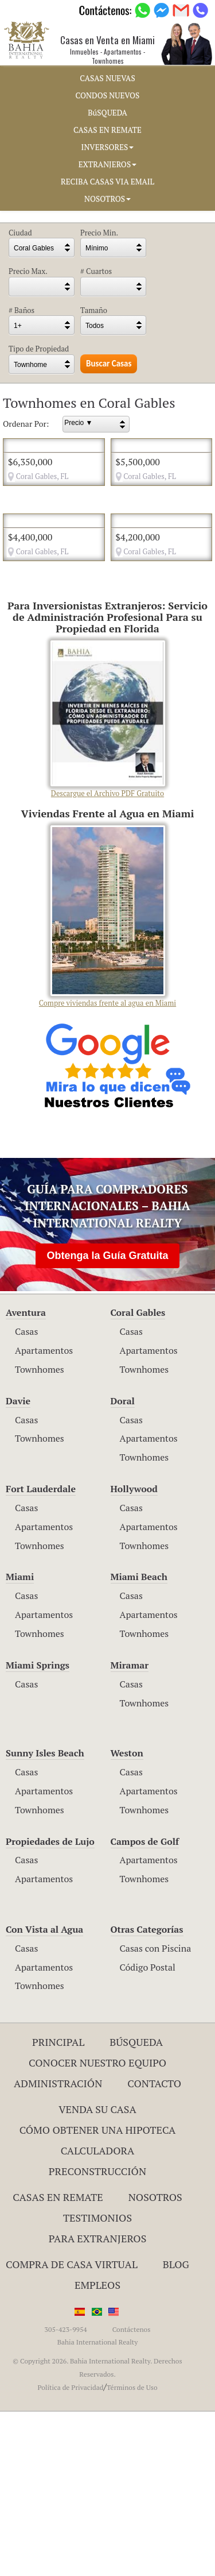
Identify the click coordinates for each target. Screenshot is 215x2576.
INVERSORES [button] (107, 147)
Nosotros (155, 2362)
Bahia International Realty (97, 2506)
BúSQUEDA (107, 112)
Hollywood (134, 1653)
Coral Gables (138, 1477)
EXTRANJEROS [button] (107, 164)
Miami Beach (139, 1741)
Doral (123, 1565)
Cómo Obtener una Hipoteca (97, 2294)
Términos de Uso (132, 2551)
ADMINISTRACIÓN (58, 2247)
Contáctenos (131, 2493)
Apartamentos (44, 1514)
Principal (58, 2207)
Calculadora (98, 2315)
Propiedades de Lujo (50, 2005)
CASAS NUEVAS (107, 78)
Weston (127, 1917)
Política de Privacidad (70, 2551)
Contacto (154, 2247)
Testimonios (97, 2382)
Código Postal (147, 2131)
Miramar (130, 1829)
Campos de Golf (145, 2005)
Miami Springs (37, 1829)
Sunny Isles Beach (45, 1917)
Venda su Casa (97, 2274)
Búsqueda (136, 2207)
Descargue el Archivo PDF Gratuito (107, 884)
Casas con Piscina (155, 2112)
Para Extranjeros (98, 2402)
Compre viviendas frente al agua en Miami (107, 1081)
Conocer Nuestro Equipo (97, 2227)
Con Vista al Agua (44, 2093)
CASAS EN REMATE (107, 130)
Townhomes (39, 1533)
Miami (20, 1741)
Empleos (97, 2449)
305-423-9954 (66, 2493)
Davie (18, 1565)
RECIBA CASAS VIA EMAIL (107, 181)
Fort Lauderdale (41, 1653)
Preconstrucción (97, 2335)
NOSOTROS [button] (107, 199)
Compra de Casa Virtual (72, 2429)
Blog (176, 2429)
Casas (26, 1495)
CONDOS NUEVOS (108, 95)
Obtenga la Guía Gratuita (107, 1420)
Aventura (26, 1477)
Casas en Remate (58, 2362)
